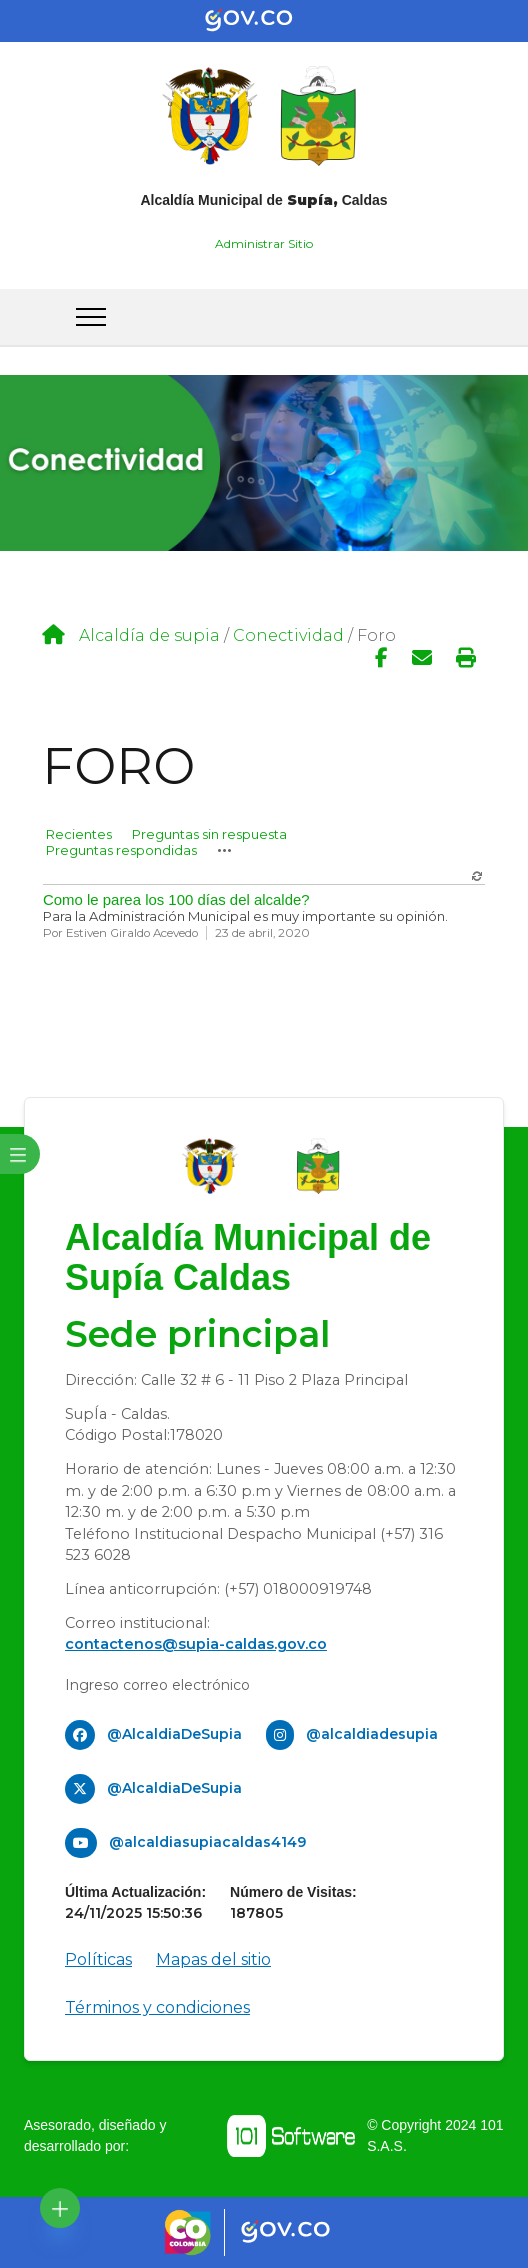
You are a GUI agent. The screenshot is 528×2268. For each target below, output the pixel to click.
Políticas (98, 1959)
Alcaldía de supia (149, 635)
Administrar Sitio (264, 243)
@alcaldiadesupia (372, 1734)
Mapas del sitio (213, 1959)
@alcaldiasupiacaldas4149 (207, 1842)
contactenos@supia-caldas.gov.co (196, 1644)
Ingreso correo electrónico (157, 1685)
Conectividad (288, 635)
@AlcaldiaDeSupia (174, 1734)
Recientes (79, 834)
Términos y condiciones (157, 2007)
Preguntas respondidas (121, 850)
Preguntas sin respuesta (209, 834)
